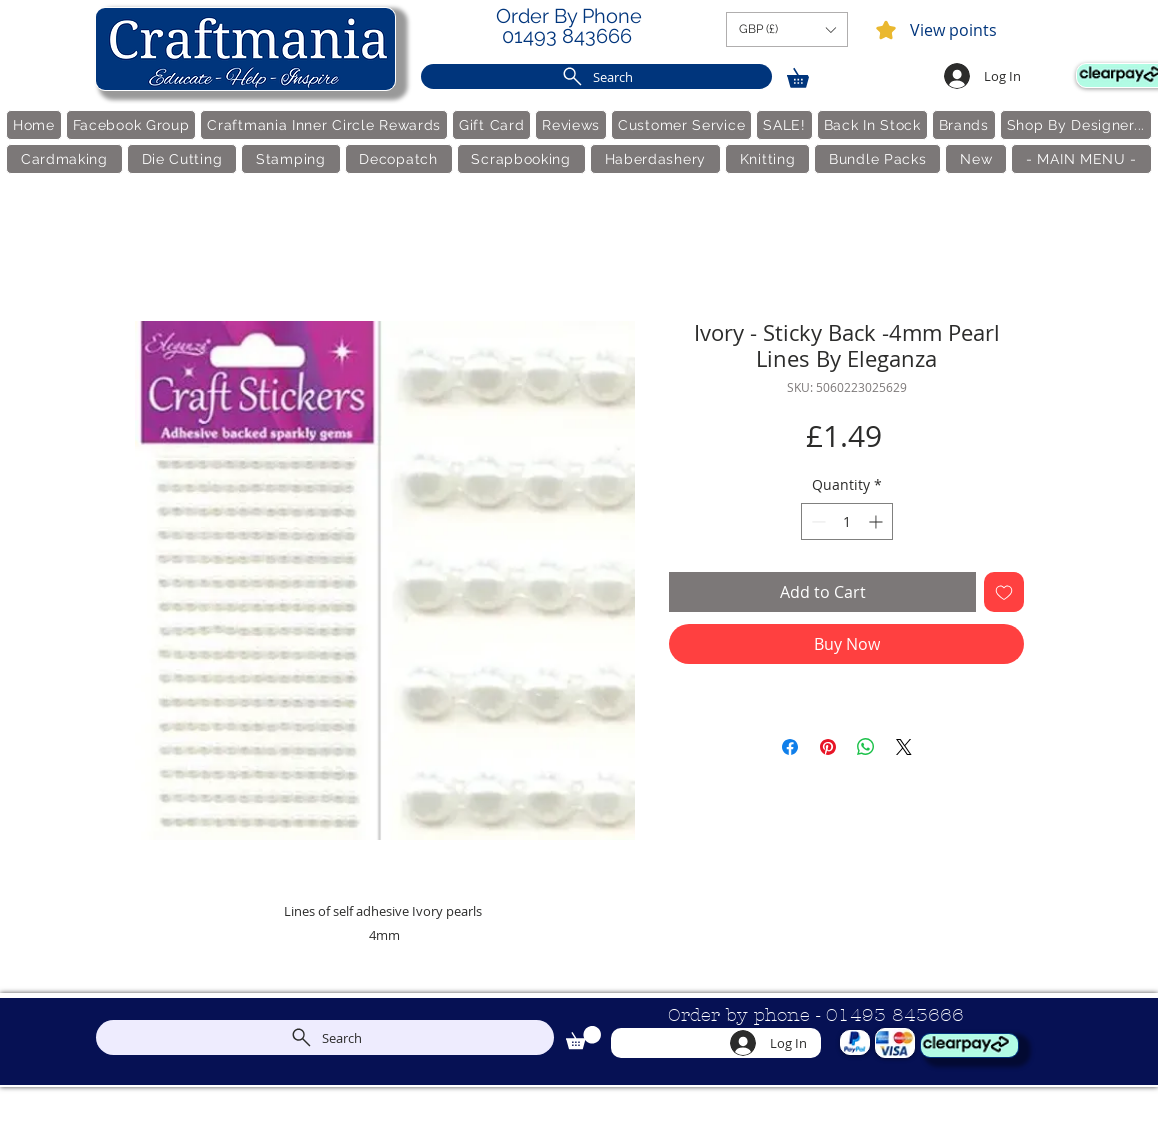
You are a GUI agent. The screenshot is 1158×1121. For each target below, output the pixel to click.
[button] (787, 29)
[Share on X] (904, 747)
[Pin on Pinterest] (828, 747)
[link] (807, 74)
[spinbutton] (847, 521)
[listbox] (787, 29)
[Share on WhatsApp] (866, 747)
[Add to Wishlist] (1004, 592)
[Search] (596, 76)
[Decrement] (816, 521)
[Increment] (877, 521)
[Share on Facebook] (790, 747)
